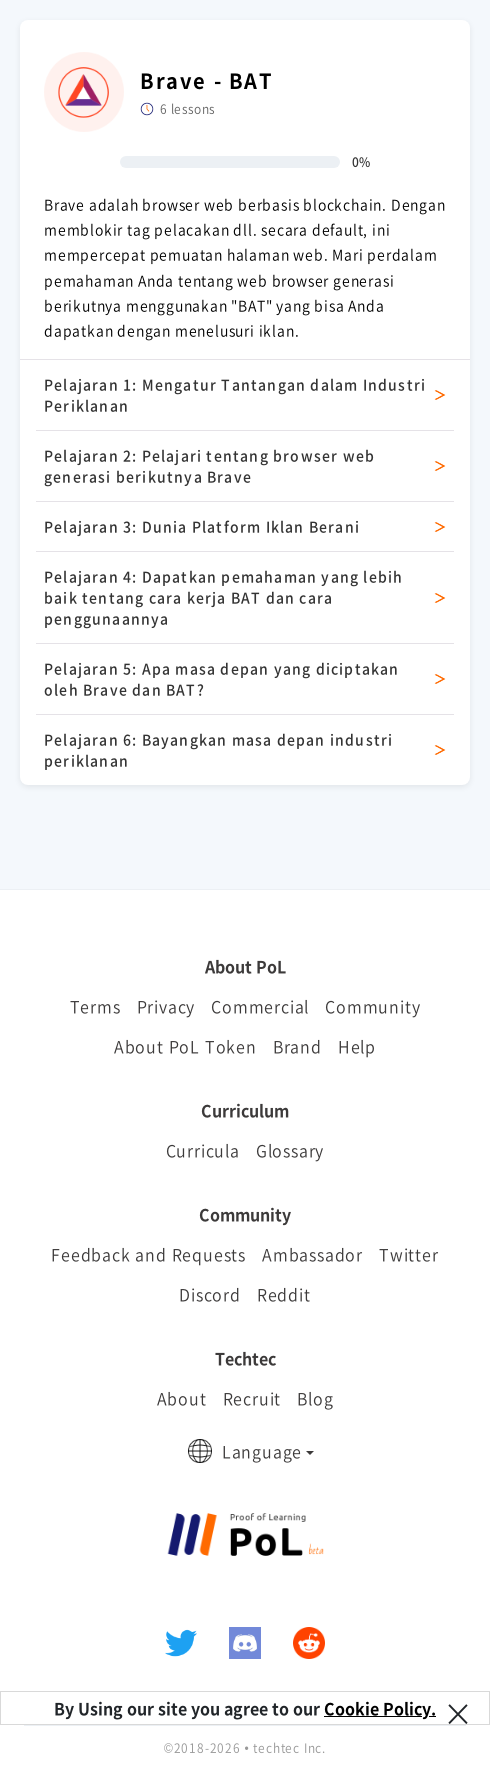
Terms (95, 1006)
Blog (315, 1398)
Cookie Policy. (380, 1708)
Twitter (409, 1254)
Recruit (252, 1398)
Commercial (260, 1006)
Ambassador (312, 1254)
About (182, 1398)
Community (372, 1006)
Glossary (290, 1150)
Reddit (284, 1294)
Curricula (203, 1150)
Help (357, 1046)
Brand (297, 1046)
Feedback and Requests (148, 1254)
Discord (210, 1294)
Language (262, 1451)
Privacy (166, 1006)
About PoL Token (185, 1046)
